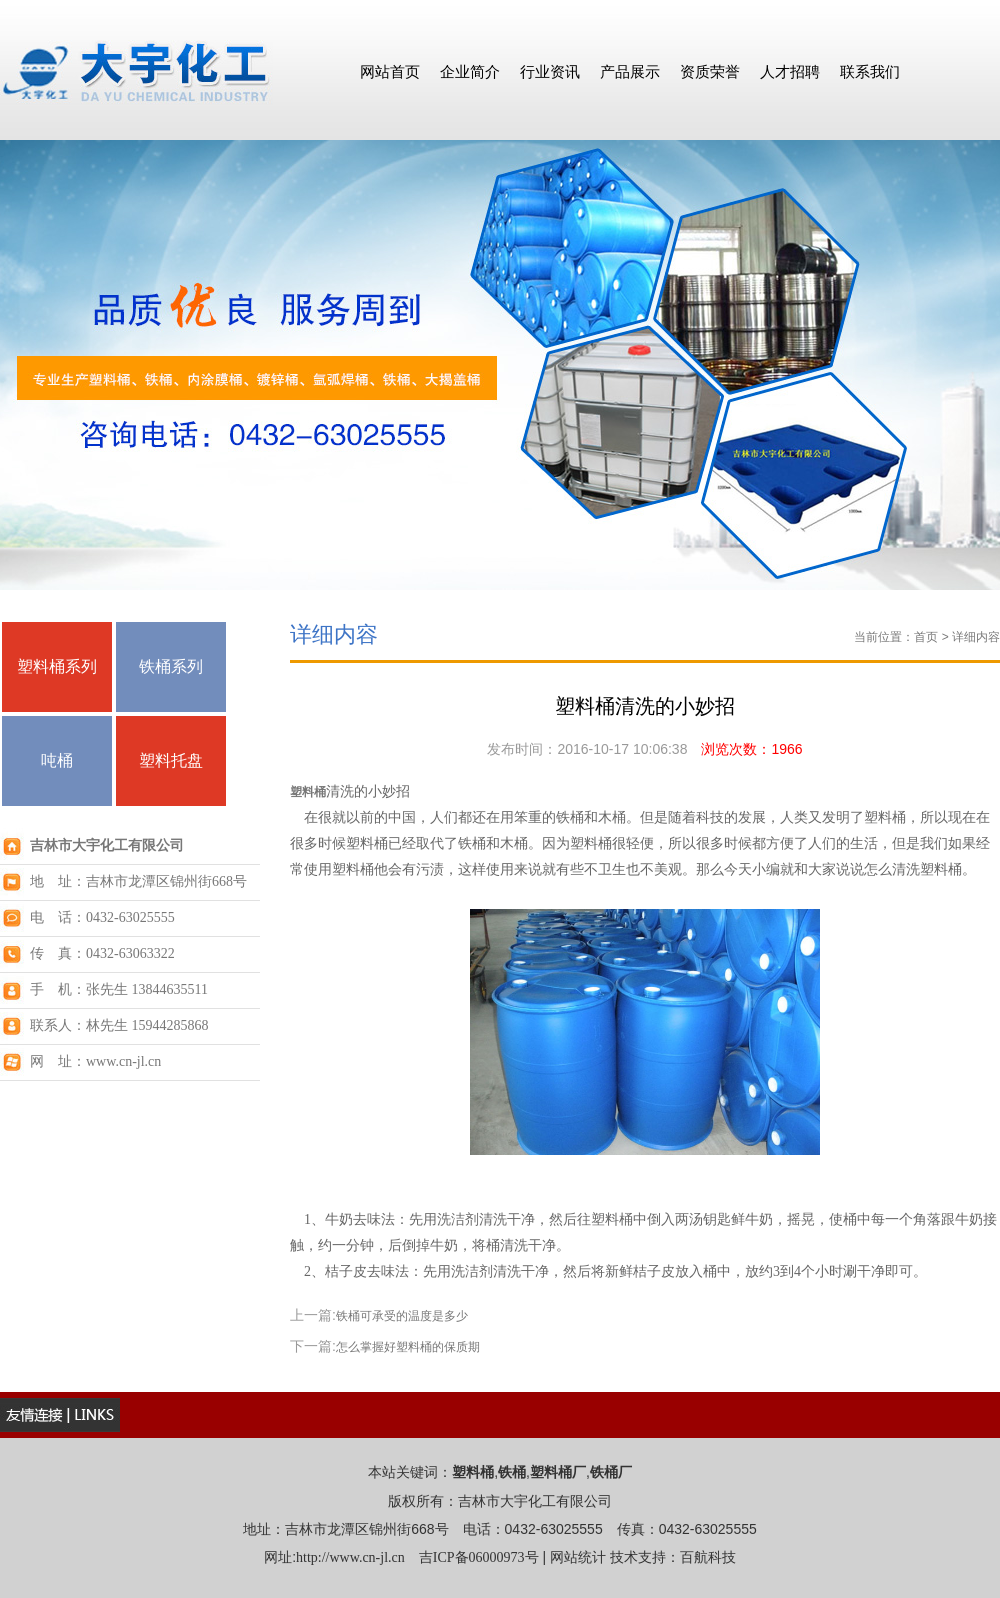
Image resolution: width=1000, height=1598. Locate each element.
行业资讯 (550, 71)
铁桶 (512, 1472)
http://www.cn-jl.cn (350, 1557)
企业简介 (470, 71)
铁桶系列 (171, 666)
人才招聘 (790, 71)
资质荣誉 (710, 71)
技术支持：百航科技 (673, 1557)
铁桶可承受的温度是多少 (402, 1316)
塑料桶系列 (57, 666)
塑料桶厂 (558, 1472)
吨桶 (57, 760)
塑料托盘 (171, 760)
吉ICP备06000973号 (479, 1557)
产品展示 (630, 71)
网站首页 (390, 71)
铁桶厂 (611, 1472)
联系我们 (870, 71)
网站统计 (578, 1557)
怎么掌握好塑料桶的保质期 (408, 1347)
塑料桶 (308, 792)
